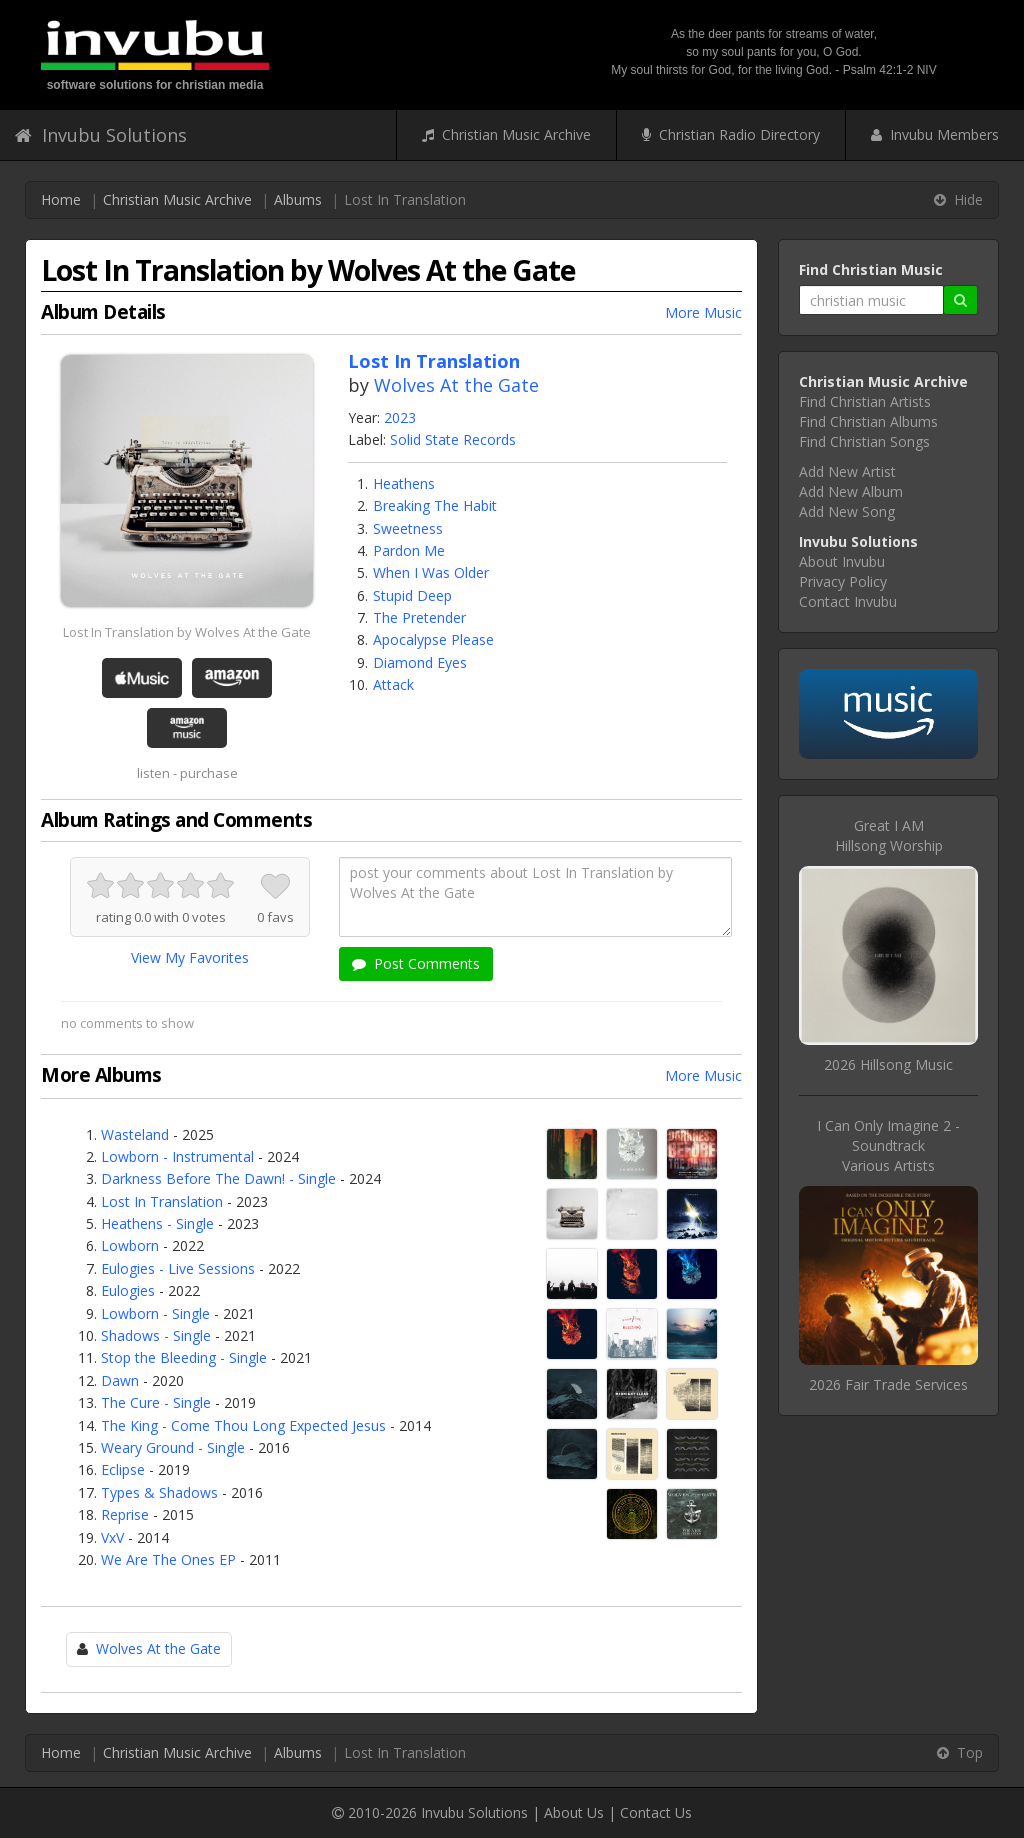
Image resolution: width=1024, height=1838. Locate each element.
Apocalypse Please (433, 639)
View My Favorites (190, 957)
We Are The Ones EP (168, 1559)
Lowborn (130, 1245)
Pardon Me (409, 550)
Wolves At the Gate (456, 385)
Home (61, 199)
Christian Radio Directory (731, 134)
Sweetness (408, 528)
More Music (703, 312)
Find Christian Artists (865, 401)
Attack (393, 684)
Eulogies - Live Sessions (178, 1268)
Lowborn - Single (155, 1313)
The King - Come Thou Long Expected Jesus (243, 1425)
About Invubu (842, 561)
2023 (400, 417)
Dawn (120, 1380)
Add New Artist (847, 471)
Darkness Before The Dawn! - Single (218, 1178)
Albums (298, 199)
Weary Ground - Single (173, 1447)
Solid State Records (453, 439)
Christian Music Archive (506, 134)
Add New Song (847, 511)
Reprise (125, 1514)
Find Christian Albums (868, 421)
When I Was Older (431, 572)
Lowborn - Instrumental (177, 1156)
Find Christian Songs (864, 441)
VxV (112, 1537)
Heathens (404, 483)
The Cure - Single (156, 1402)
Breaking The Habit (435, 505)
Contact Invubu (848, 601)
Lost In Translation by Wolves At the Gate (187, 632)
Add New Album (851, 491)
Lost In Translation (162, 1201)
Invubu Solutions (101, 135)
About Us (574, 1812)
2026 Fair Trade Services (888, 1384)
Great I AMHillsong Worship (889, 835)
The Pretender (419, 617)
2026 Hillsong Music (888, 1064)
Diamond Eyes (420, 662)
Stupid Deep (412, 595)
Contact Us (656, 1812)
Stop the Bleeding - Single (184, 1357)
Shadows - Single (156, 1335)
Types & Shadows (159, 1492)
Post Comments (416, 963)
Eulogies (128, 1290)
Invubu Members (935, 134)
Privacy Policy (843, 581)
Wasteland (135, 1134)
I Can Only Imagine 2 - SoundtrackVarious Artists (888, 1145)
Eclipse (123, 1469)
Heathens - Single (157, 1223)
